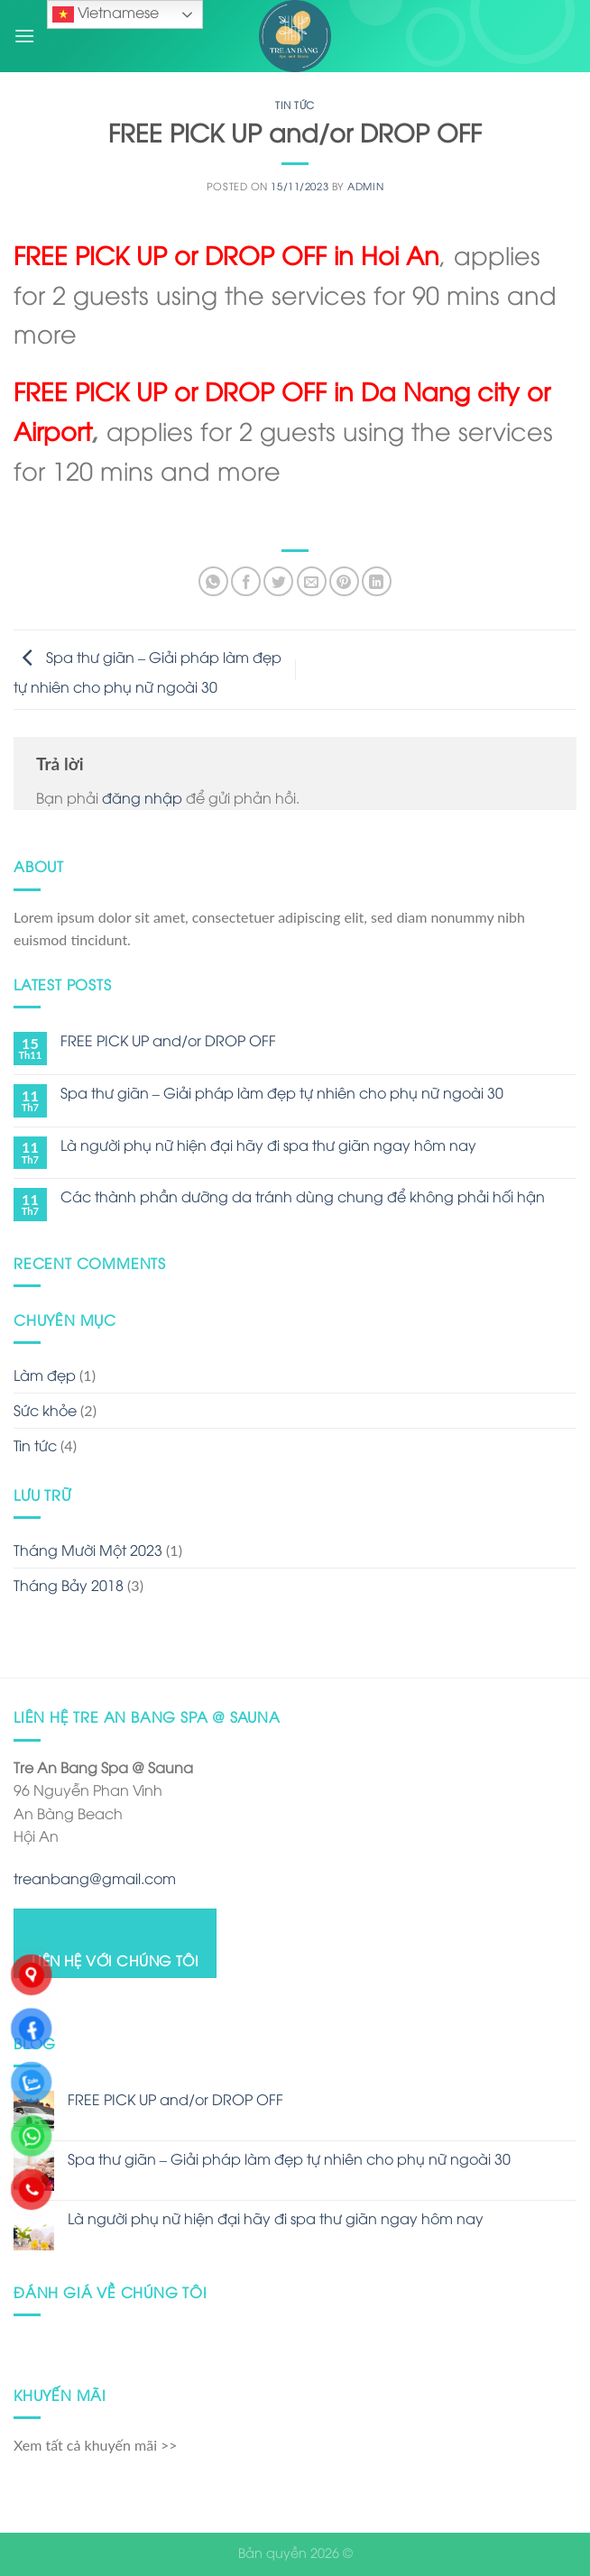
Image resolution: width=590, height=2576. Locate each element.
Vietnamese (105, 13)
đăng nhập (142, 797)
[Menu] (24, 36)
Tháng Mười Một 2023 (88, 1549)
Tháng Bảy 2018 (69, 1585)
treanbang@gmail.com (95, 1878)
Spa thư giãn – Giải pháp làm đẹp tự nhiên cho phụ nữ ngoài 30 (281, 1092)
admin (365, 185)
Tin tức (295, 104)
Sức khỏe (45, 1410)
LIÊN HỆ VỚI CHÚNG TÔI (115, 1959)
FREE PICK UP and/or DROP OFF (168, 1040)
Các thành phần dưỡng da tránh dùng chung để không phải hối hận (302, 1196)
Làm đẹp (45, 1375)
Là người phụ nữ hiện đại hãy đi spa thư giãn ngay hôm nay (268, 1145)
